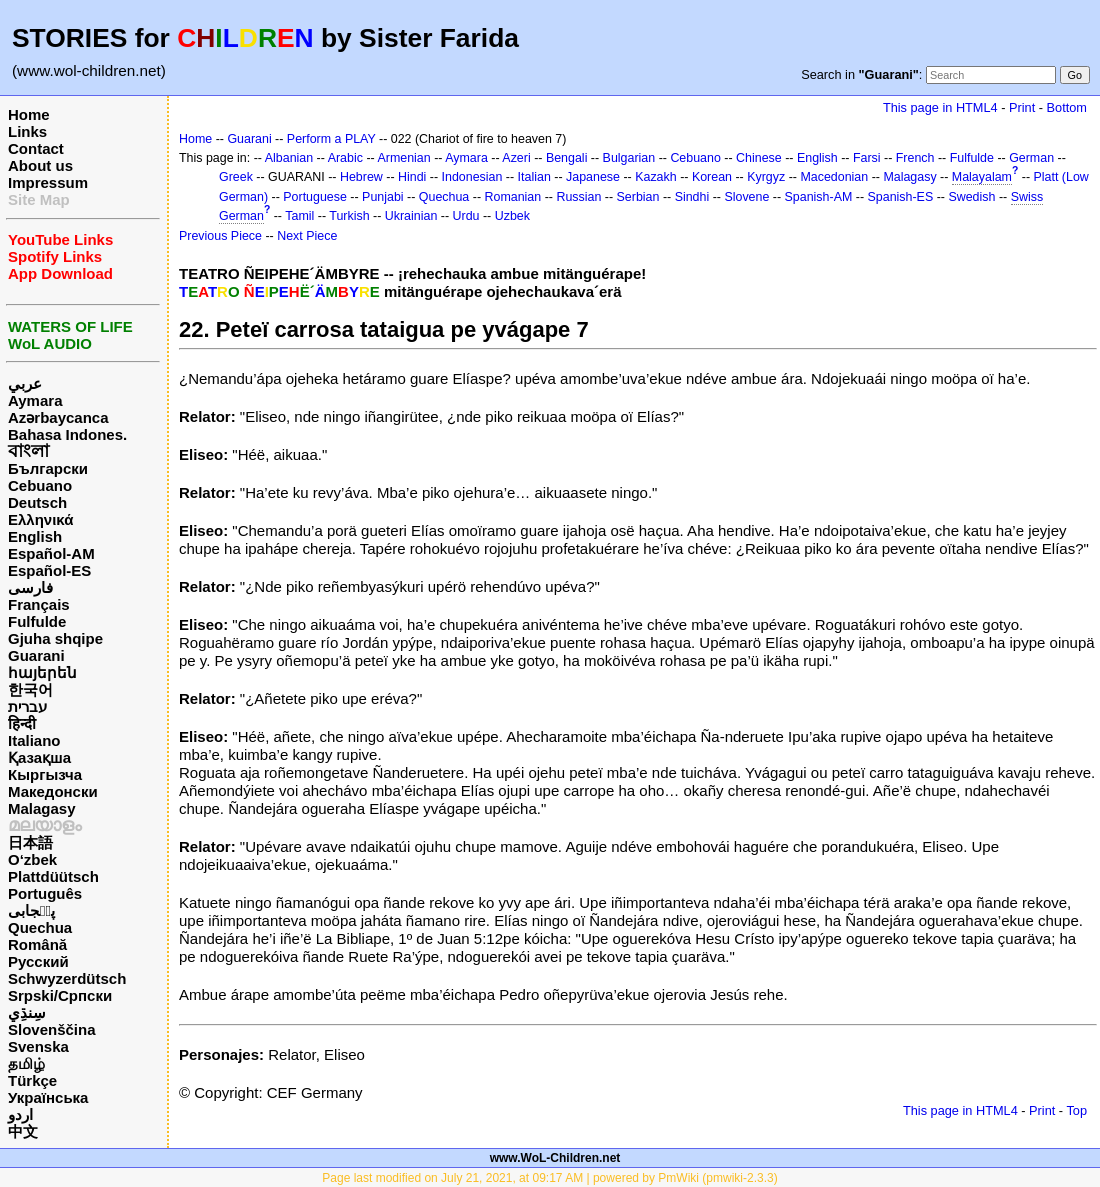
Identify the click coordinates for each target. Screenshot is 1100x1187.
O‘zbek (32, 859)
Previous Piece (220, 236)
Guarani (36, 655)
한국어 (30, 689)
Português (45, 893)
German (1031, 158)
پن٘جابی (31, 910)
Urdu (466, 216)
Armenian (403, 158)
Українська (48, 1097)
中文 (23, 1131)
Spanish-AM (819, 197)
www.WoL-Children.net (555, 1158)
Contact (36, 148)
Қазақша (39, 757)
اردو (20, 1114)
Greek (236, 177)
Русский (38, 961)
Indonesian (472, 177)
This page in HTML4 (940, 107)
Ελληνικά (40, 519)
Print (1022, 107)
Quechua (40, 927)
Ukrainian (411, 216)
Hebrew (361, 177)
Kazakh (656, 177)
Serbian (638, 197)
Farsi (867, 158)
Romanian (513, 197)
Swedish (971, 197)
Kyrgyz (766, 177)
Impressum (48, 182)
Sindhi (692, 197)
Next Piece (307, 236)
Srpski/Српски (60, 995)
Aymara (35, 400)
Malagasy (42, 808)
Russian (578, 197)
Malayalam (982, 177)
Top (1076, 1110)
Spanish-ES (901, 197)
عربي (25, 383)
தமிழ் (26, 1063)
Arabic (345, 158)
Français (39, 604)
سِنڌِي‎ (27, 1012)
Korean (712, 177)
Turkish (349, 216)
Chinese (759, 158)
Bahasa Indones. (67, 434)
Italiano (34, 740)
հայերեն (42, 672)
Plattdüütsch (53, 876)
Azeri (516, 158)
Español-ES (49, 570)
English (35, 536)
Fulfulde (37, 621)
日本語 (30, 842)
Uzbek (512, 216)
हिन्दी (22, 723)
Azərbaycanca (58, 417)
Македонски (53, 791)
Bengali (567, 158)
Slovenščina (52, 1029)
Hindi (412, 177)
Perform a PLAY (331, 139)
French (915, 158)
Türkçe (32, 1080)
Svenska (38, 1046)
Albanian (289, 158)
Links (27, 131)
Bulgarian (629, 158)
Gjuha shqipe (55, 638)
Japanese (593, 177)
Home (29, 114)
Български (48, 468)
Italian (534, 177)
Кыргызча (45, 774)
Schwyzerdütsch (67, 978)
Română (37, 944)
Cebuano (40, 485)
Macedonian (834, 177)
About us (40, 165)
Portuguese (315, 197)
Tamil (299, 216)
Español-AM (51, 553)
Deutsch (37, 502)
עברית (27, 706)
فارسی (30, 587)
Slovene (746, 197)
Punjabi (383, 197)
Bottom (1067, 107)
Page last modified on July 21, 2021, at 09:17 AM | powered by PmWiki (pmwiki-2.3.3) (549, 1178)
